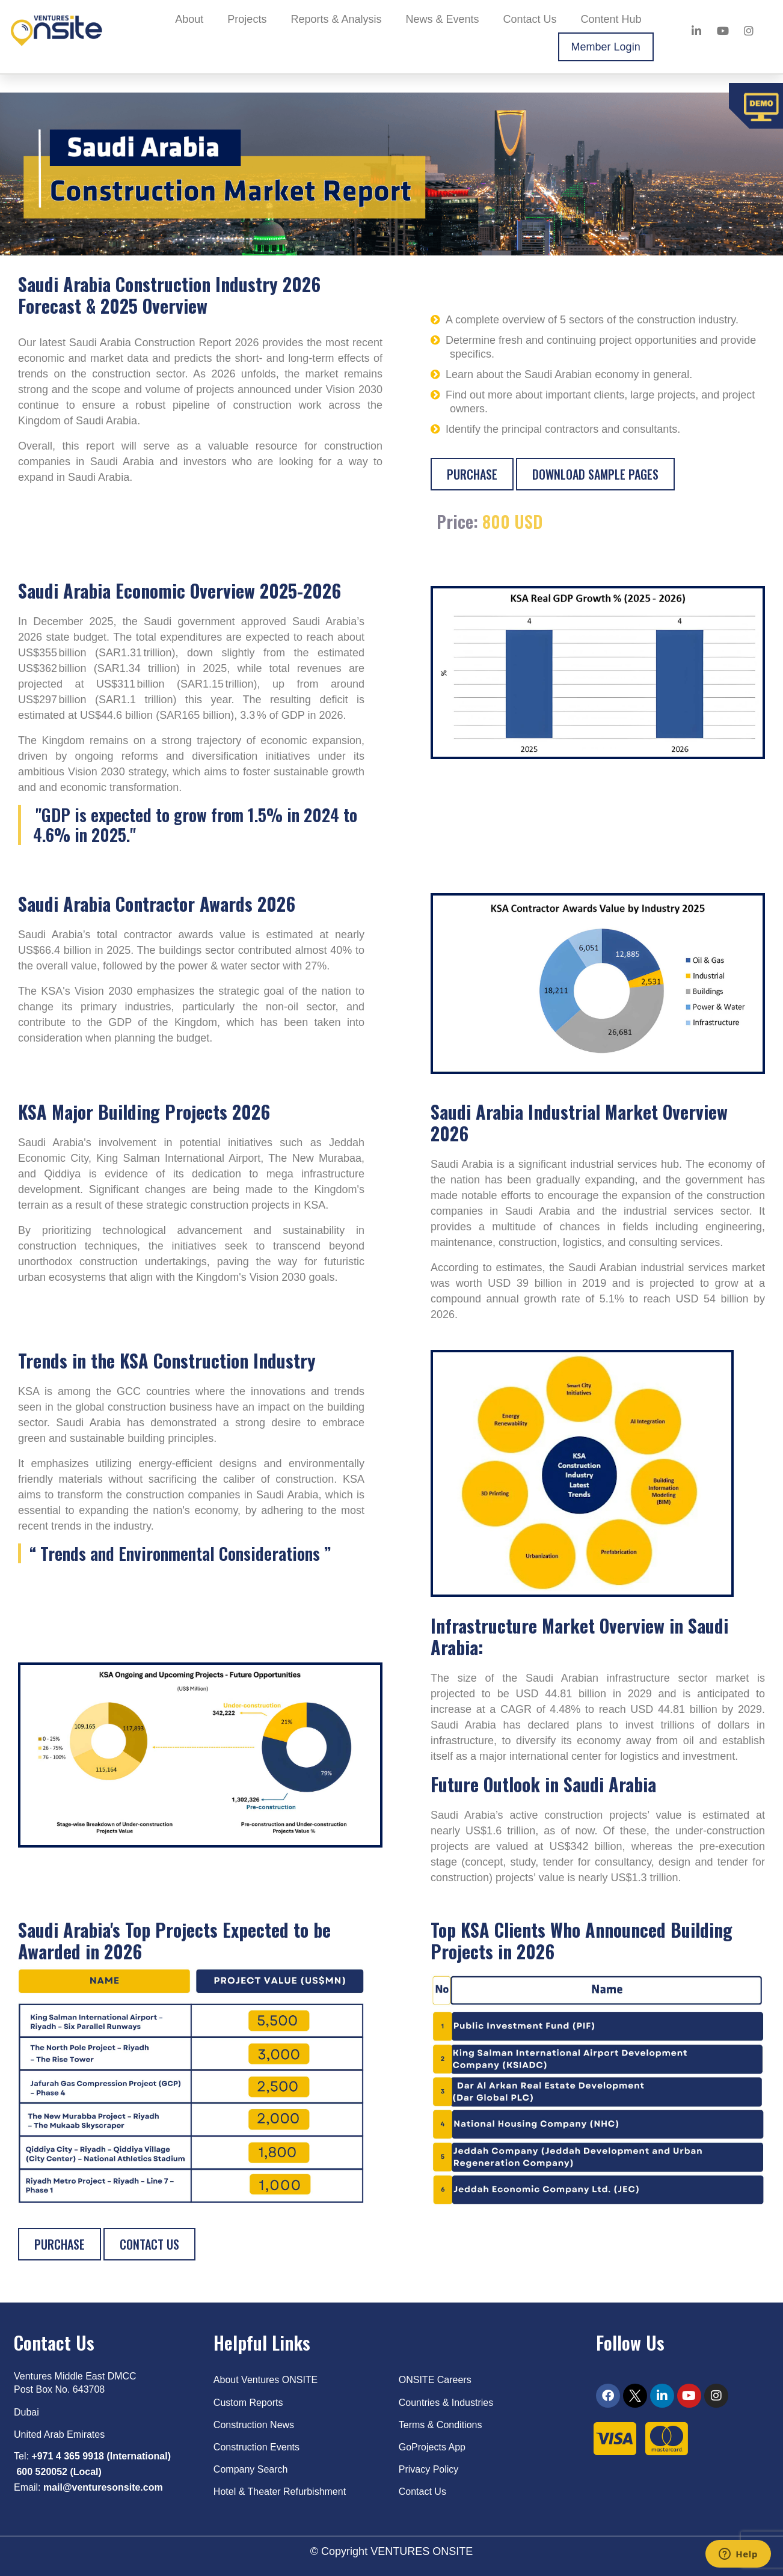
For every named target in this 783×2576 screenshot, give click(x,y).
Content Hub (611, 19)
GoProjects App (432, 2447)
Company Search (250, 2469)
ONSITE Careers (435, 2380)
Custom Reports (248, 2402)
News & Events (442, 19)
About (189, 19)
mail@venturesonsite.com (103, 2487)
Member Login (605, 47)
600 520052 (41, 2472)
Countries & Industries (446, 2402)
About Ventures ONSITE (265, 2380)
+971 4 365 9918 (67, 2456)
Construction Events (256, 2447)
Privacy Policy (429, 2469)
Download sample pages (595, 474)
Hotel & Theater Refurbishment (279, 2491)
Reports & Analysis (335, 19)
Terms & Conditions (440, 2425)
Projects (246, 19)
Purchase (472, 474)
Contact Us (530, 19)
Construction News (253, 2425)
